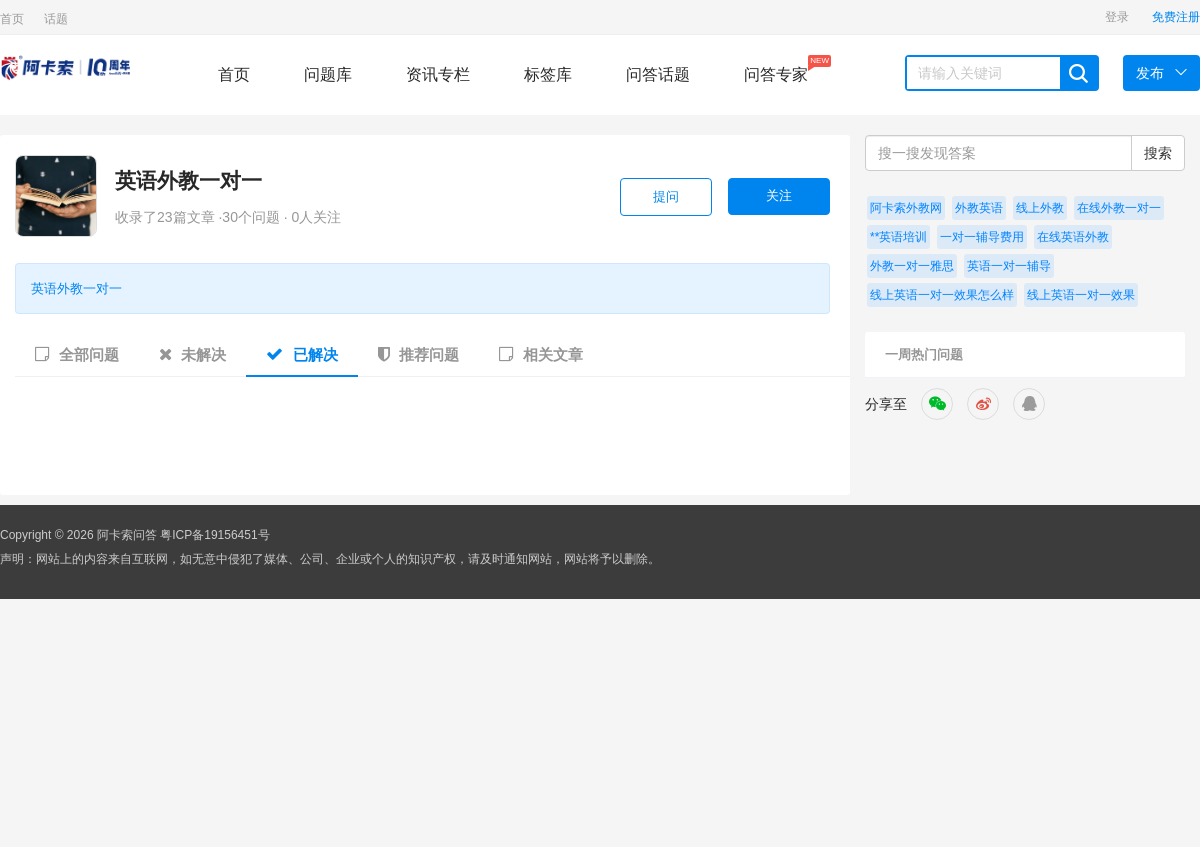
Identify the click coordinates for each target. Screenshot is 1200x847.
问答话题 (658, 74)
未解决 (192, 354)
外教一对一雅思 (912, 266)
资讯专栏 (438, 74)
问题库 (328, 74)
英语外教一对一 (188, 180)
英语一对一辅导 (1009, 266)
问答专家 (776, 69)
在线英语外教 (1073, 237)
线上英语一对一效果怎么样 (942, 295)
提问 (666, 196)
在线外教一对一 (1119, 208)
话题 (56, 19)
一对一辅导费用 (982, 237)
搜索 (1158, 153)
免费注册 (1176, 17)
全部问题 (77, 354)
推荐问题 (418, 354)
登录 (1117, 17)
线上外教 (1040, 208)
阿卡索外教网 (906, 208)
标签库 (548, 74)
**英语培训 (898, 237)
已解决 (301, 354)
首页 (12, 19)
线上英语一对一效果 (1081, 295)
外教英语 (979, 208)
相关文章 (541, 354)
